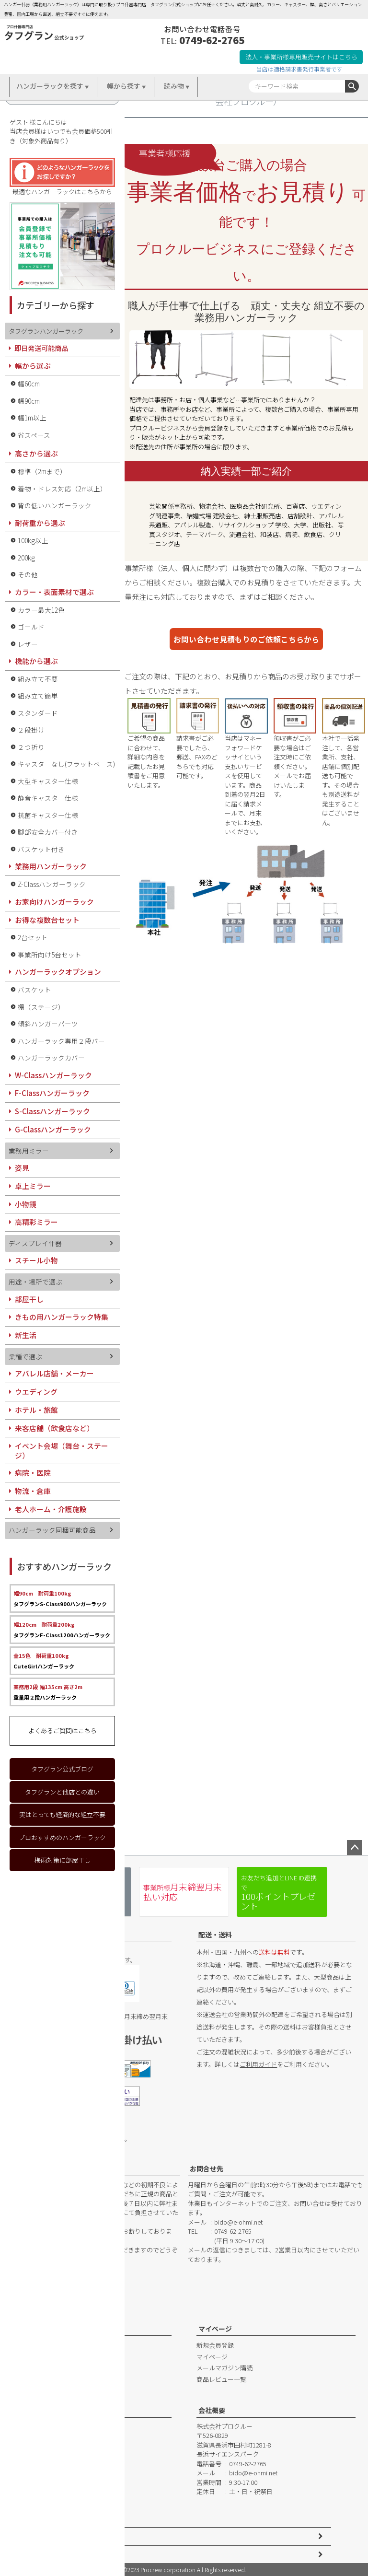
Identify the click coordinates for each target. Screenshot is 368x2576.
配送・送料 (215, 1934)
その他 (28, 574)
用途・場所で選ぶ (35, 1281)
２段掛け (31, 729)
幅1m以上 (32, 417)
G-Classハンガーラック (53, 1129)
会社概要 (211, 2410)
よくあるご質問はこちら (62, 1730)
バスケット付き (41, 849)
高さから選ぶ (36, 453)
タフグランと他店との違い (62, 1791)
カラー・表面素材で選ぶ (54, 592)
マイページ (215, 2328)
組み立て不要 (38, 679)
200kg (26, 557)
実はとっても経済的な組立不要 (62, 1814)
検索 (352, 86)
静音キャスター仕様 (48, 798)
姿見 (22, 1168)
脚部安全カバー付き (48, 832)
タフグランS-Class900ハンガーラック (60, 1598)
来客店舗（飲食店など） (54, 1428)
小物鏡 (25, 1204)
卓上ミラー (33, 1186)
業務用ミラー (29, 1150)
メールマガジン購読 (224, 2367)
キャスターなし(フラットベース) (66, 764)
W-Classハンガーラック (53, 1075)
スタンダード (38, 713)
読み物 (174, 86)
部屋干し (29, 1299)
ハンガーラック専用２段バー (61, 1041)
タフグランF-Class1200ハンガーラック (61, 1629)
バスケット (34, 989)
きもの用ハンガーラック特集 (61, 1317)
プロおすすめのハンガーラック (62, 1837)
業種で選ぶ (25, 1356)
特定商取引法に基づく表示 (78, 2536)
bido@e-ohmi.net (238, 2221)
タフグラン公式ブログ (62, 1768)
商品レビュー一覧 (221, 2379)
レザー (28, 644)
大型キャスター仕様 (48, 781)
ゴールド (31, 626)
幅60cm (29, 383)
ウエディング (36, 1392)
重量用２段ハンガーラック (47, 1692)
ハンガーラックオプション (58, 972)
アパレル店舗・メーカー (54, 1373)
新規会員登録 (215, 2345)
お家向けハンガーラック (54, 902)
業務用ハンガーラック (51, 866)
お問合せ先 (206, 2168)
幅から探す (123, 86)
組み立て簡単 (38, 695)
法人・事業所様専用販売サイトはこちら (301, 56)
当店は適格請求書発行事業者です (299, 69)
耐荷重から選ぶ (40, 523)
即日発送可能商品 (41, 348)
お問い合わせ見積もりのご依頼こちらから (246, 639)
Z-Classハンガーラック (52, 884)
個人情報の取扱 (62, 2554)
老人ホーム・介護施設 (51, 1509)
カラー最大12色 (41, 610)
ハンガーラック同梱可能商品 (52, 1530)
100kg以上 (33, 540)
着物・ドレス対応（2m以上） (62, 488)
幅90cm (29, 401)
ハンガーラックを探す (49, 86)
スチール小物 (36, 1260)
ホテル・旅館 (36, 1410)
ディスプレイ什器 (35, 1243)
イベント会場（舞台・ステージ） (61, 1450)
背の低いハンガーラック (55, 505)
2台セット (33, 937)
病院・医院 (33, 1473)
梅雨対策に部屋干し (62, 1860)
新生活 (25, 1335)
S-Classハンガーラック (52, 1111)
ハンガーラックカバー (51, 1057)
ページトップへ (354, 1847)
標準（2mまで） (42, 471)
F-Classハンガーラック (52, 1093)
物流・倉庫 (33, 1491)
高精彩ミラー (36, 1222)
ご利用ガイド (258, 2064)
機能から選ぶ (36, 661)
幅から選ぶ (33, 366)
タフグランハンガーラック (46, 331)
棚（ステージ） (41, 1007)
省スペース (34, 435)
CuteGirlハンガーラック (43, 1661)
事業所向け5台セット (49, 954)
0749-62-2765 (211, 40)
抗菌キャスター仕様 (48, 815)
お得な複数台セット (47, 920)
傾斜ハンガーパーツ (48, 1023)
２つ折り (31, 747)
